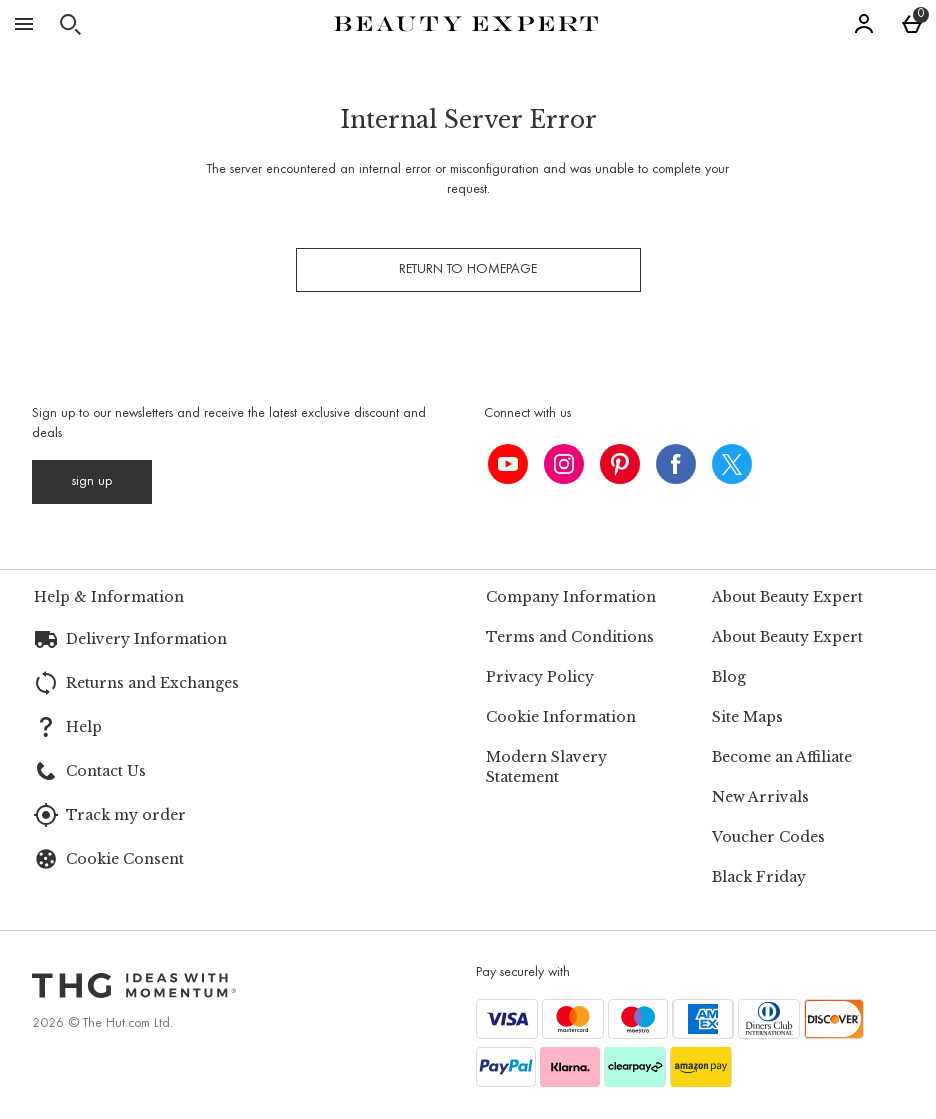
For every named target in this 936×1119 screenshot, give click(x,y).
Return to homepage (468, 270)
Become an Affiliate (782, 757)
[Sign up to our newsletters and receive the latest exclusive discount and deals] (92, 482)
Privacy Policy (540, 677)
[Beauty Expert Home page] (466, 23)
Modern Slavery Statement (546, 767)
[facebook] (676, 464)
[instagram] (564, 464)
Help (84, 727)
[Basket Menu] (912, 24)
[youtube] (508, 464)
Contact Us (106, 771)
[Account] (864, 24)
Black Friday (759, 877)
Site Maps (747, 717)
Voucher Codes (768, 837)
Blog (729, 677)
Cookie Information (561, 717)
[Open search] (70, 24)
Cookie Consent (125, 859)
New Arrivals (760, 797)
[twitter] (732, 464)
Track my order (126, 815)
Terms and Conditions (570, 637)
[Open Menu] (24, 24)
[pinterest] (620, 464)
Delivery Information (146, 639)
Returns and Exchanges (152, 683)
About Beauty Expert (787, 637)
